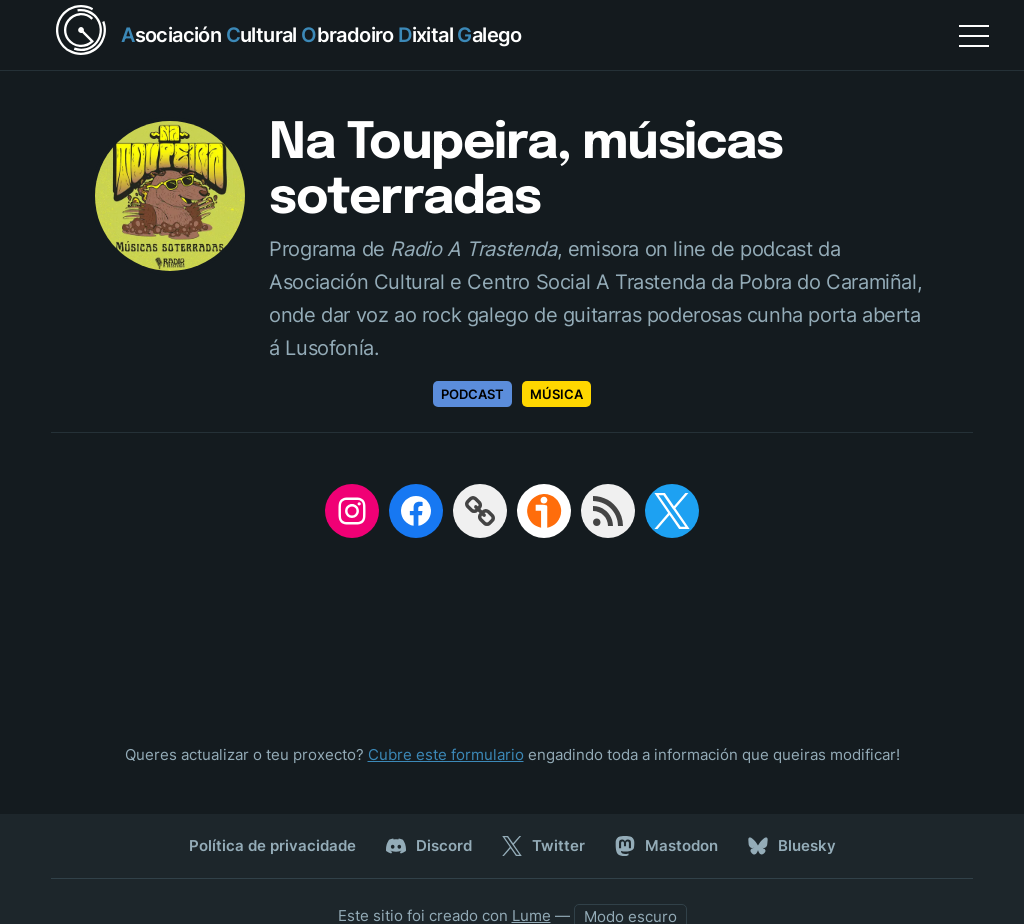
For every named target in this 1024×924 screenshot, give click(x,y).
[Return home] (286, 35)
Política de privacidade (272, 845)
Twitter (543, 846)
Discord (429, 846)
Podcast (472, 394)
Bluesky (792, 846)
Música (556, 394)
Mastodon (666, 846)
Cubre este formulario (446, 754)
